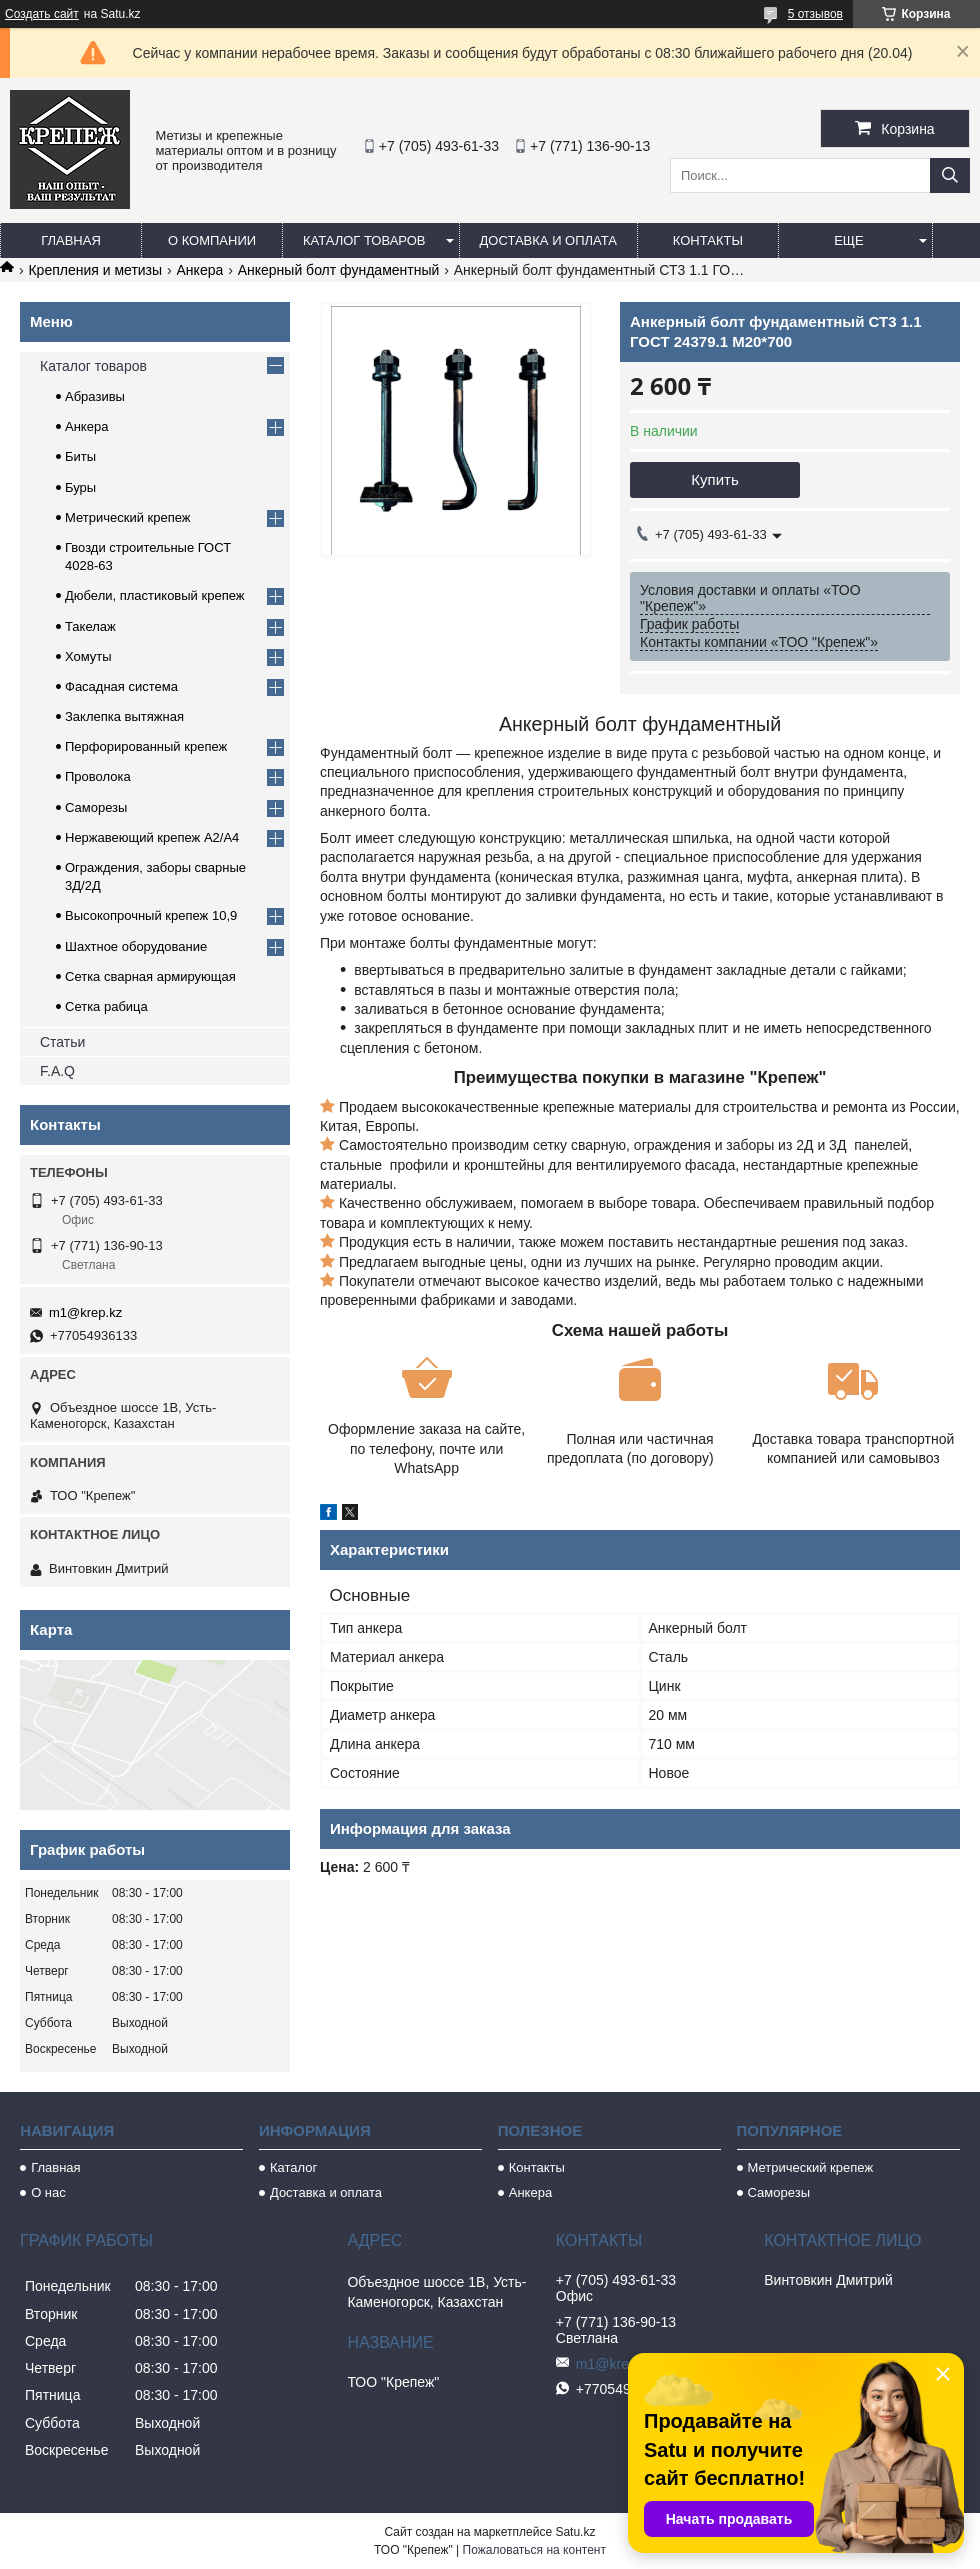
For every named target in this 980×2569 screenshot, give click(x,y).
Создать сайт (42, 14)
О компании (212, 240)
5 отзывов (815, 14)
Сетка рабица (106, 1006)
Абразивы (95, 396)
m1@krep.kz (85, 1312)
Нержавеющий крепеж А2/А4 (152, 837)
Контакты (708, 240)
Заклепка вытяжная (124, 716)
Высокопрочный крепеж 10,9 (151, 915)
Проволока (98, 776)
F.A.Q (57, 1071)
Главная (71, 240)
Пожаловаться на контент (534, 2550)
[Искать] (950, 175)
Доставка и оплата (548, 240)
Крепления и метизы (95, 270)
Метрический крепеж (128, 517)
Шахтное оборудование (136, 946)
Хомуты (88, 656)
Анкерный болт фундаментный (339, 270)
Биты (80, 456)
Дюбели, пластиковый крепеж (154, 595)
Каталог (293, 2167)
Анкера (200, 270)
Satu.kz (575, 2532)
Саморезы (96, 807)
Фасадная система (121, 686)
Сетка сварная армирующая (150, 976)
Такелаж (90, 626)
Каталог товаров (364, 240)
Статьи (62, 1042)
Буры (80, 487)
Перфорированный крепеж (146, 746)
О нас (48, 2192)
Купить (714, 479)
